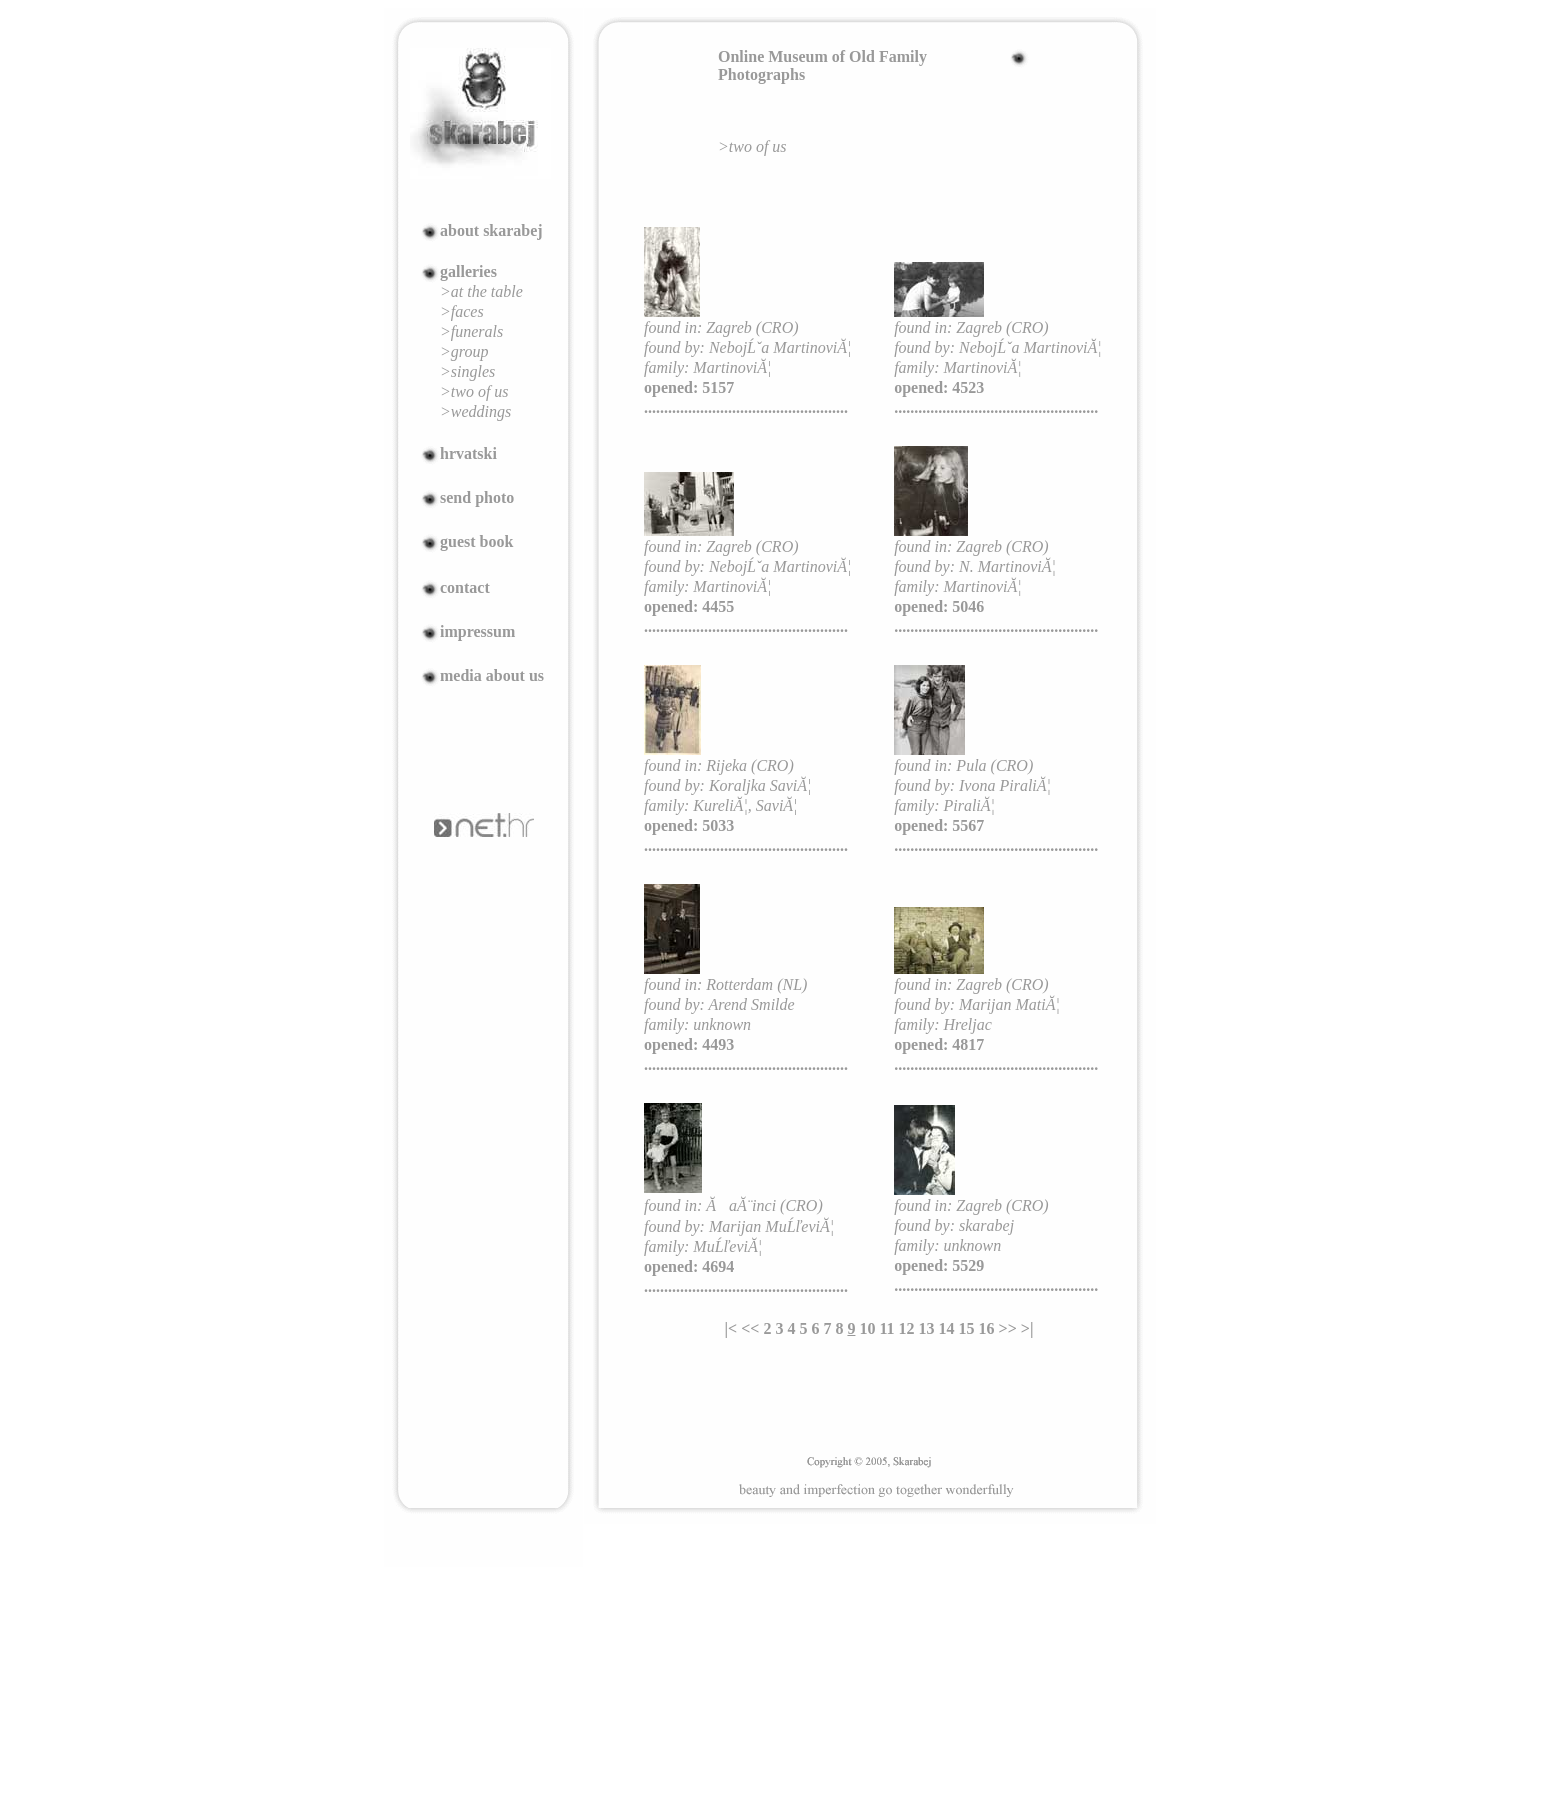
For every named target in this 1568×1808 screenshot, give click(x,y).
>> (1008, 1328)
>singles (467, 371)
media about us (492, 675)
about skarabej (491, 230)
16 (987, 1328)
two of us (758, 146)
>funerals (471, 331)
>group (464, 351)
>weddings (475, 411)
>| (1027, 1328)
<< (750, 1328)
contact (465, 587)
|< (731, 1328)
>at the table (481, 291)
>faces (462, 311)
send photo (477, 497)
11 (886, 1328)
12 (907, 1328)
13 (927, 1328)
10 (867, 1328)
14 (947, 1328)
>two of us (474, 391)
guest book (476, 541)
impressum (477, 631)
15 (967, 1328)
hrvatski (468, 453)
